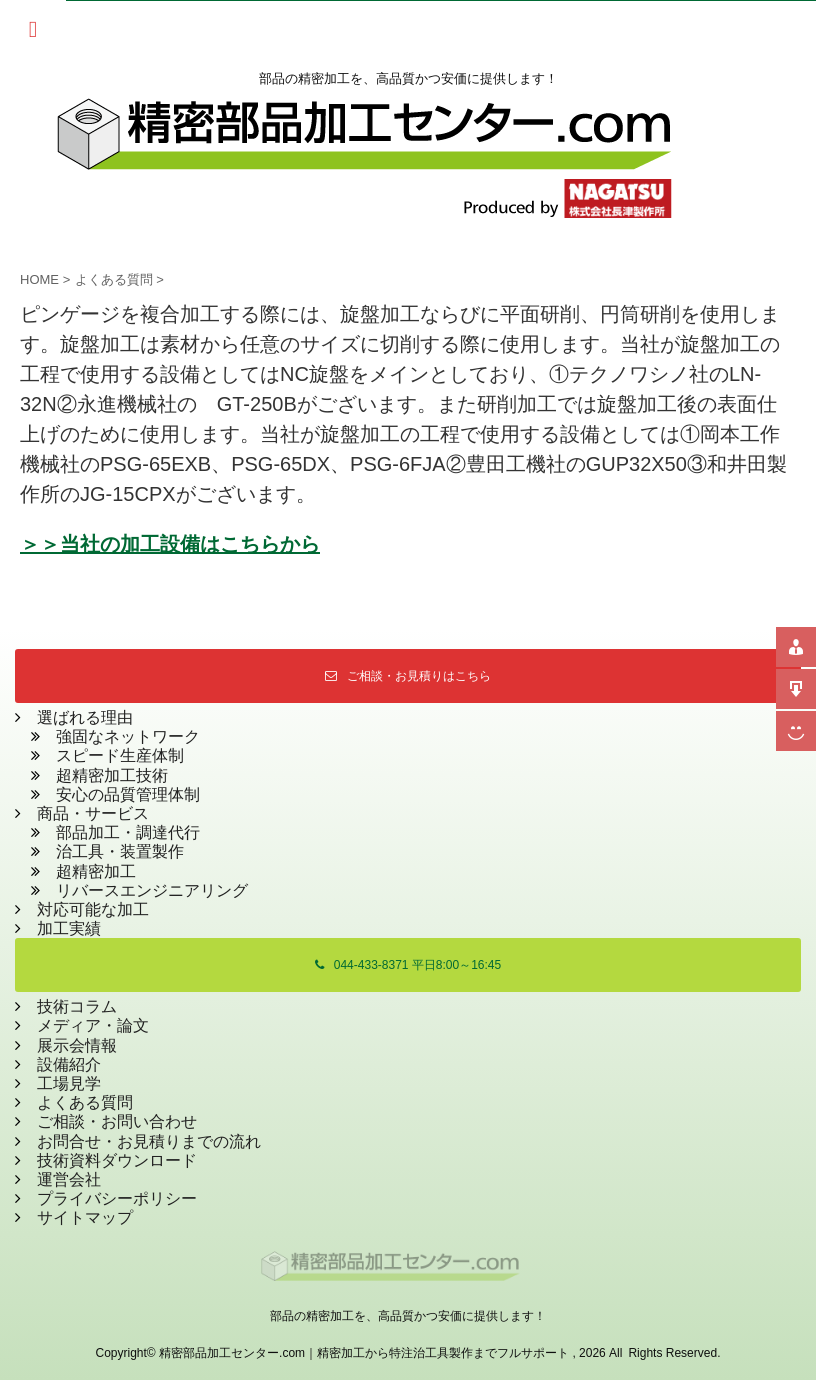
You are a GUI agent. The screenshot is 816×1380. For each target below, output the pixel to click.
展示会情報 (77, 1045)
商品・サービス (85, 813)
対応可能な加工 (93, 909)
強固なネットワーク (128, 736)
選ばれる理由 (85, 717)
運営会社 (69, 1179)
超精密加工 (96, 871)
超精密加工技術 (112, 775)
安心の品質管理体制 (128, 794)
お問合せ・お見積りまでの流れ (149, 1141)
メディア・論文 (93, 1025)
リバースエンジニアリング (152, 890)
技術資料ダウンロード (117, 1160)
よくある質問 (85, 1102)
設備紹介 (69, 1064)
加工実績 (69, 928)
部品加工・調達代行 (128, 832)
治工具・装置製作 (120, 851)
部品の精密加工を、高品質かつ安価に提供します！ (408, 1316)
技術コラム (77, 1006)
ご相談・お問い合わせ (117, 1121)
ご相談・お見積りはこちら (408, 676)
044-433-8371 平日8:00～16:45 (408, 965)
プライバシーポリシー (117, 1198)
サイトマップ (85, 1217)
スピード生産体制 (120, 755)
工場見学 (69, 1083)
